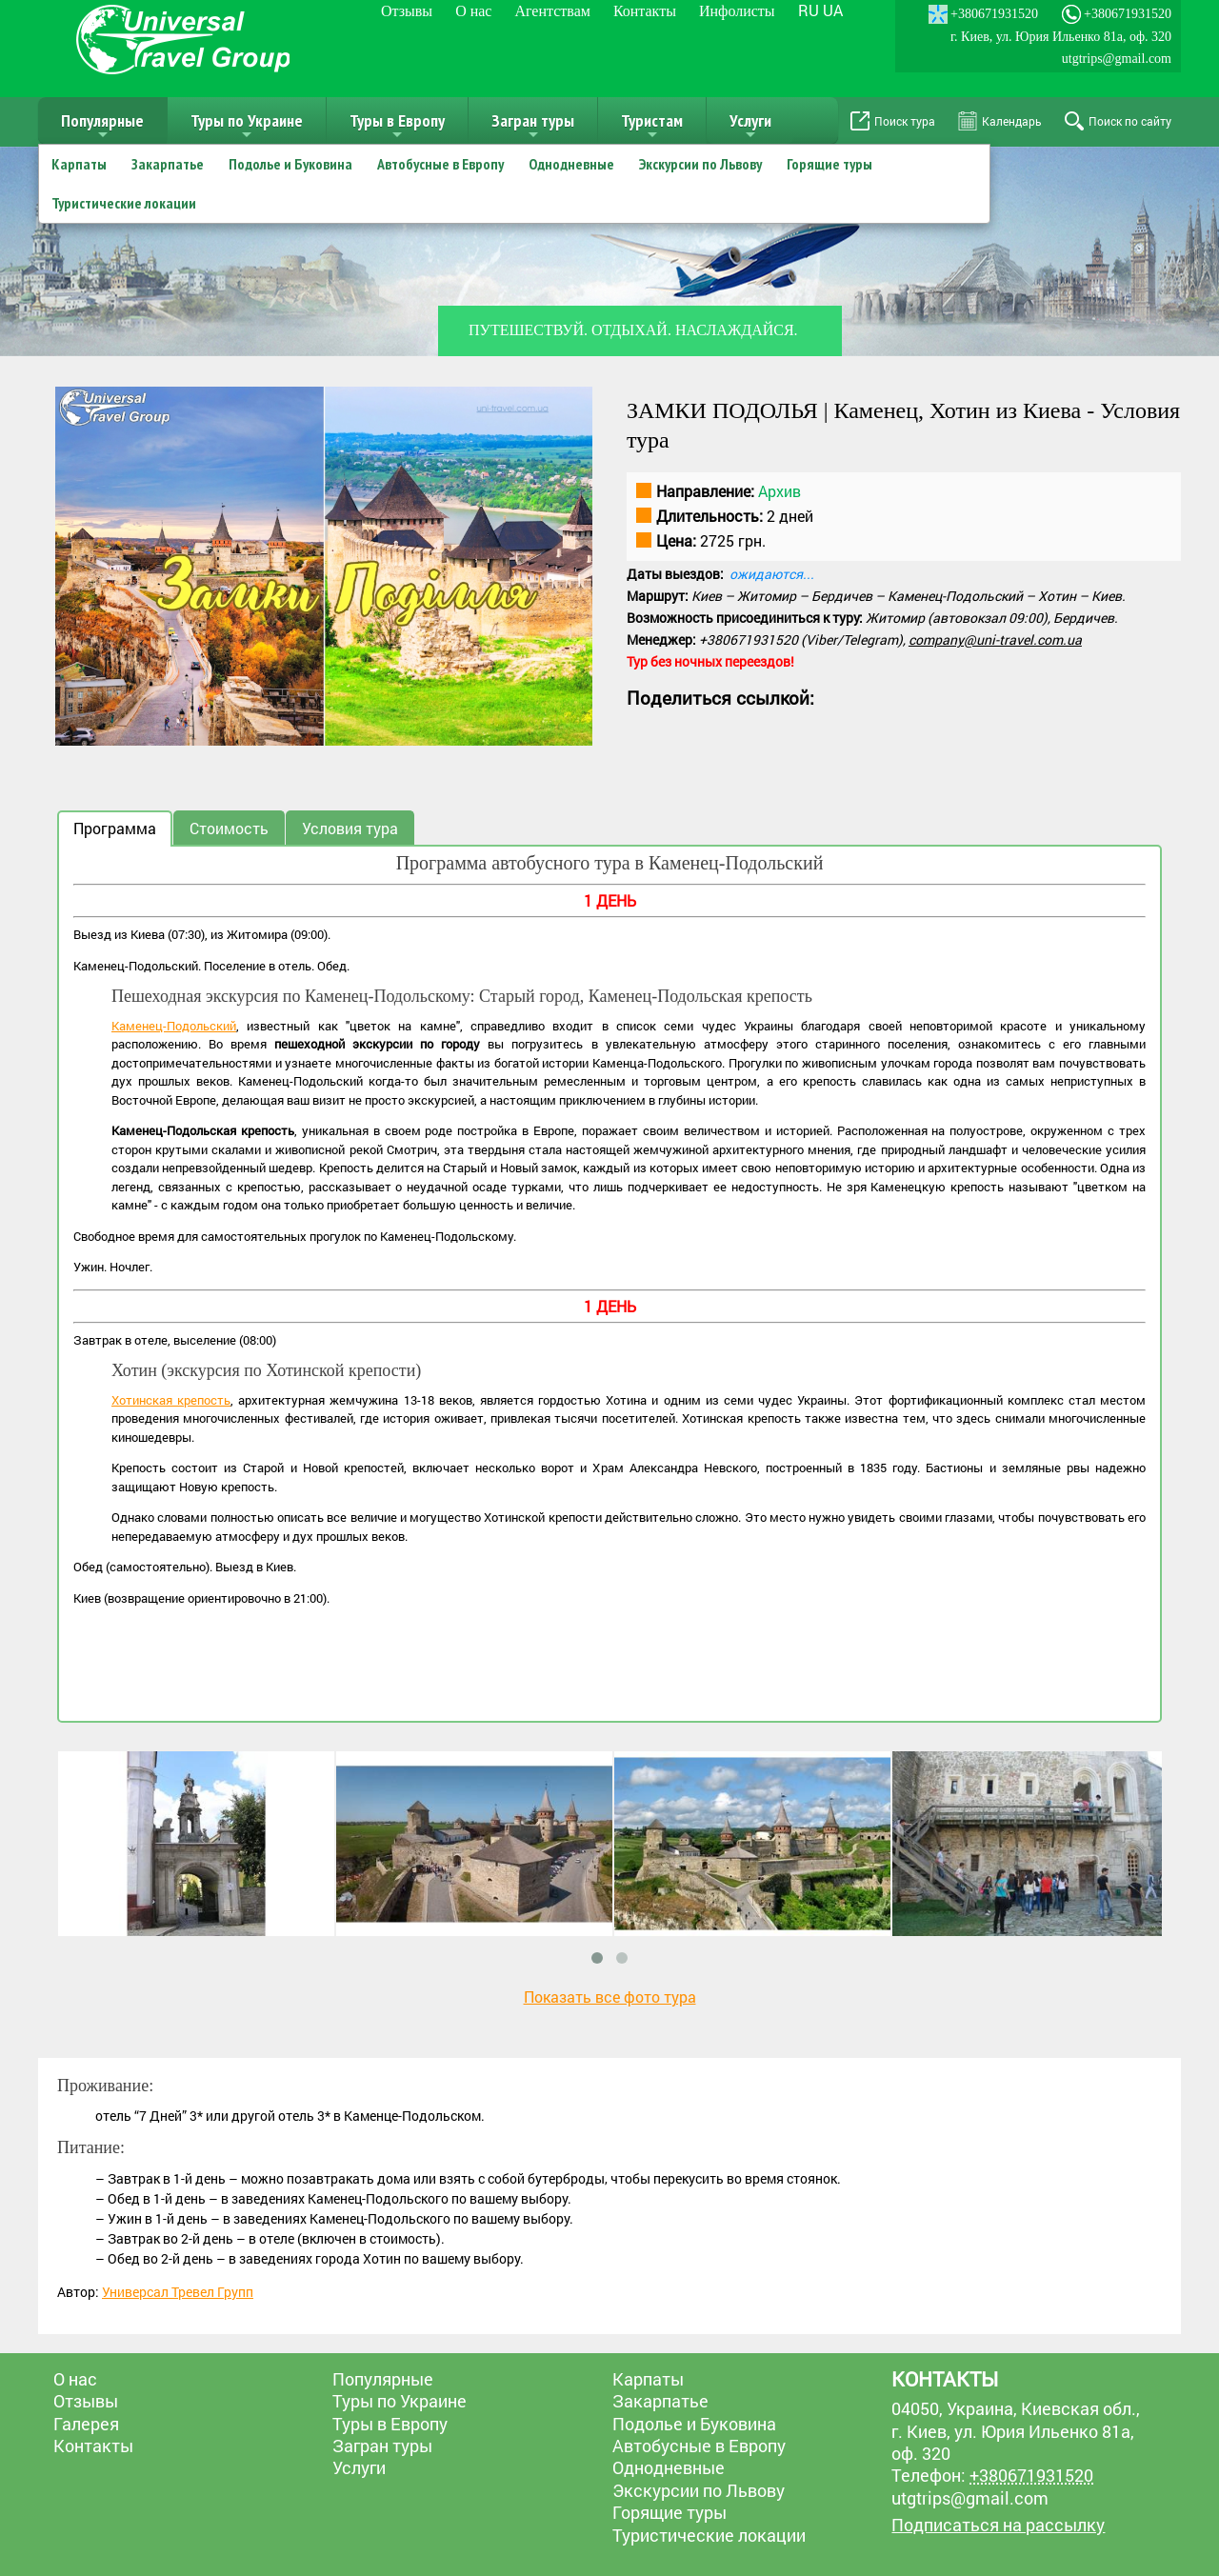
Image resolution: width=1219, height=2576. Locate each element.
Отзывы (406, 11)
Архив (779, 491)
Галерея (86, 2423)
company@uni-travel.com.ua (995, 639)
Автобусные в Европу (440, 163)
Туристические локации (123, 202)
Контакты (644, 11)
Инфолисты (737, 11)
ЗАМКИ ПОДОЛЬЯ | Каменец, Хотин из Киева (854, 410)
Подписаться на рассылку (998, 2525)
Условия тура (350, 828)
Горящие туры (829, 163)
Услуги (750, 127)
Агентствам (552, 11)
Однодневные (571, 163)
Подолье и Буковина (290, 163)
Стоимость (229, 828)
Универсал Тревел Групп (177, 2292)
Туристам (652, 127)
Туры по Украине (246, 127)
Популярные (102, 127)
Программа (114, 828)
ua (833, 10)
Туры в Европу (397, 127)
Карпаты (79, 163)
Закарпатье (167, 163)
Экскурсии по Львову (700, 163)
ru (808, 10)
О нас (473, 11)
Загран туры (532, 127)
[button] (575, 404)
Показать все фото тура (610, 1997)
